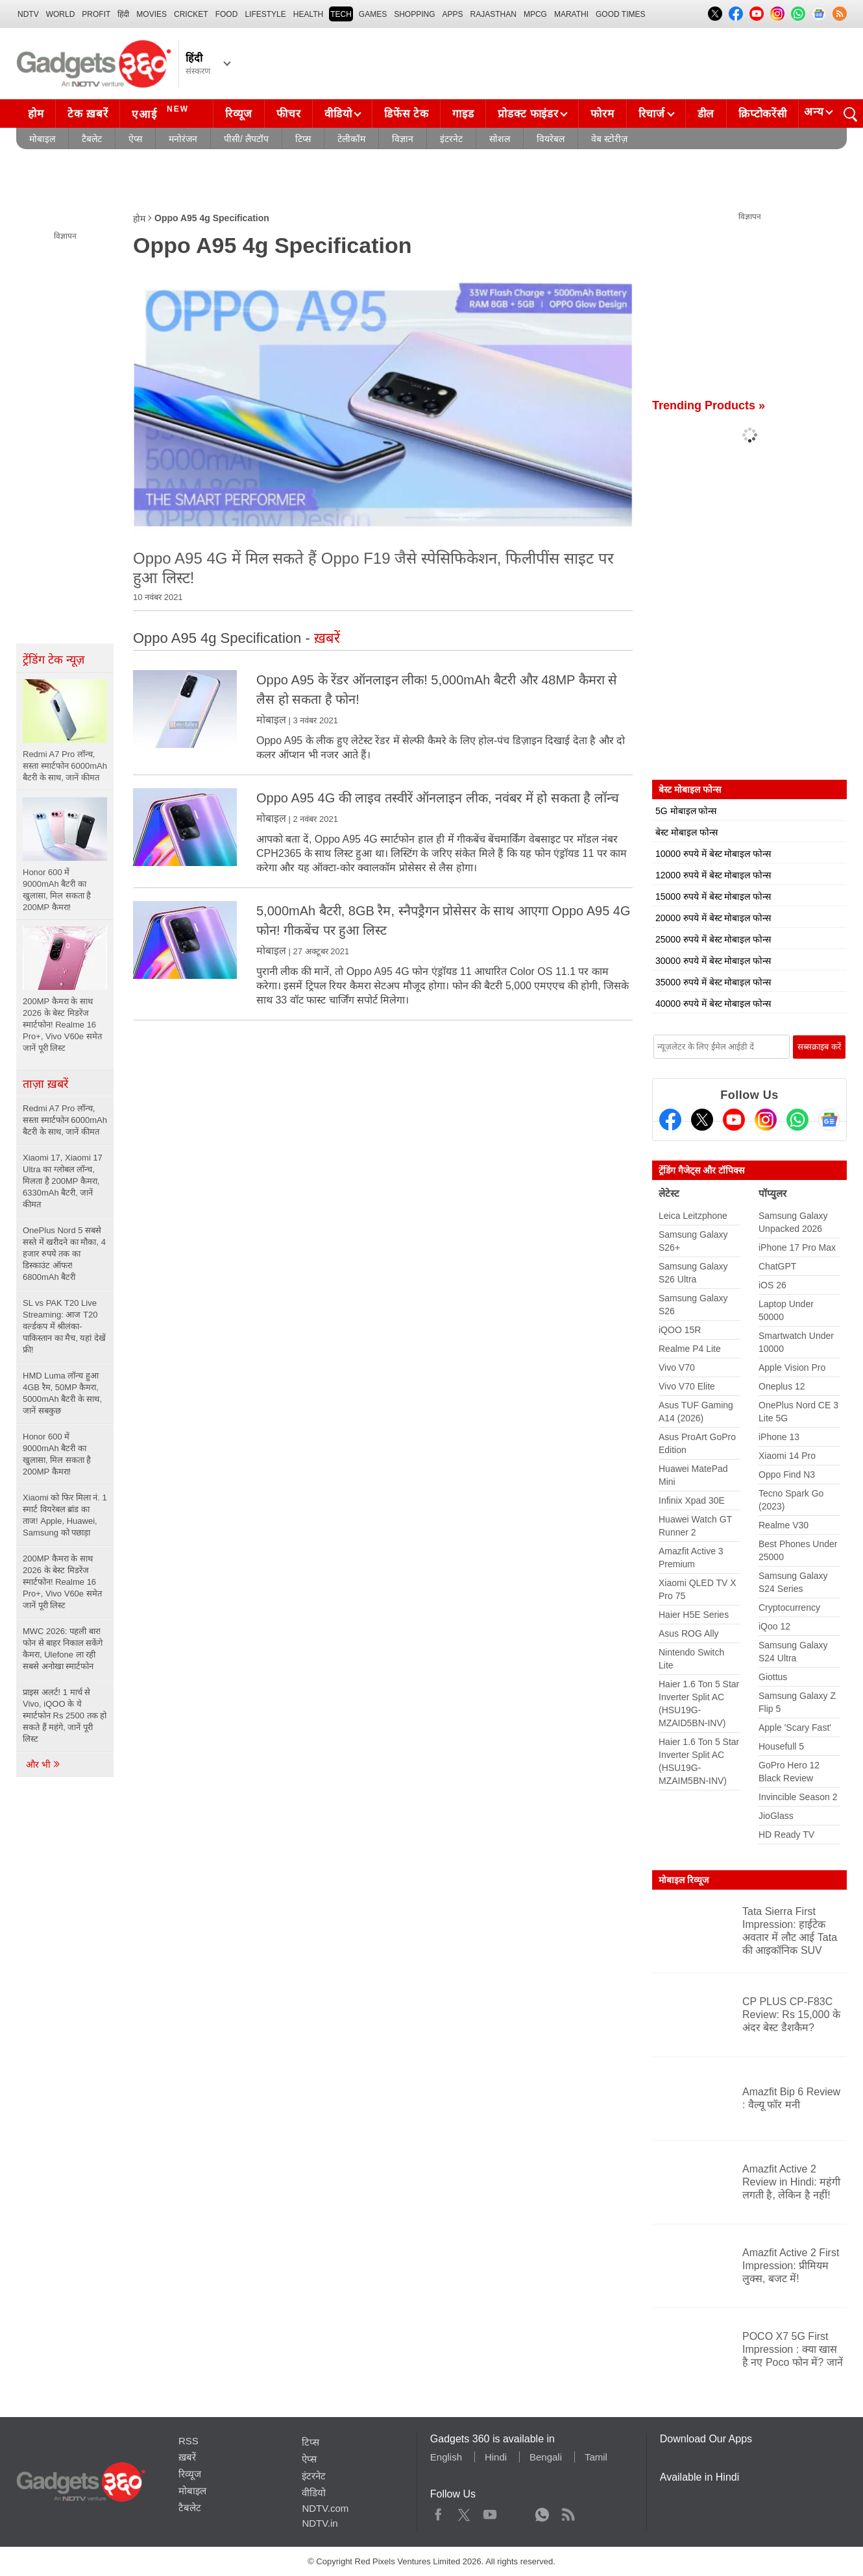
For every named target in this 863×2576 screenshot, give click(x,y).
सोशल (499, 139)
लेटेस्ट (669, 1193)
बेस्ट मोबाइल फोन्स (686, 832)
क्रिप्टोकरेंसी (762, 114)
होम (35, 114)
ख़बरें (187, 2456)
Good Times (620, 14)
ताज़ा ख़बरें (45, 1083)
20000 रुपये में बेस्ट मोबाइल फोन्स (713, 918)
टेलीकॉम (351, 139)
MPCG (535, 14)
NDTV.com (325, 2508)
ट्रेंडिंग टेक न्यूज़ (53, 659)
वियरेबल (551, 139)
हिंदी (123, 14)
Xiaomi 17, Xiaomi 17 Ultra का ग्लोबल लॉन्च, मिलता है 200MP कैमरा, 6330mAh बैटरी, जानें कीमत (63, 1181)
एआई (162, 112)
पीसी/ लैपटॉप (246, 139)
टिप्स (303, 139)
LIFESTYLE (265, 14)
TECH (341, 14)
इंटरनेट (451, 139)
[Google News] (829, 1120)
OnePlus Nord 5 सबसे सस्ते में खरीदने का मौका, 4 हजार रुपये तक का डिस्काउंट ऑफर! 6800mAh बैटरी (64, 1253)
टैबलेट (92, 139)
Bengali (545, 2456)
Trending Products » (708, 405)
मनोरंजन (183, 139)
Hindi (496, 2456)
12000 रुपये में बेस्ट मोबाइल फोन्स (713, 875)
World (60, 14)
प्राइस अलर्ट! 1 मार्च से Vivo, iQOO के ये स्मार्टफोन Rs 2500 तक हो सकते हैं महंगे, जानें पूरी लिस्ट (64, 1715)
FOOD (226, 14)
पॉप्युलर (772, 1193)
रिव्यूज (238, 114)
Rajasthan (493, 14)
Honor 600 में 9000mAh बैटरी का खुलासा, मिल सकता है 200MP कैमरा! (57, 1454)
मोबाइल (42, 139)
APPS (453, 14)
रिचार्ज (651, 114)
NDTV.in (319, 2523)
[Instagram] (766, 1120)
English (446, 2456)
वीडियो (338, 114)
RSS (188, 2440)
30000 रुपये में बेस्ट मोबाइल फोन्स (713, 961)
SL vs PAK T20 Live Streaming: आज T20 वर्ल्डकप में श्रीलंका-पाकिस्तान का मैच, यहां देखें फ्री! (64, 1326)
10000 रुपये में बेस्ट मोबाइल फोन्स (713, 854)
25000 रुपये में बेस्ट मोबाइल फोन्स (713, 939)
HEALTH (308, 14)
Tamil (596, 2456)
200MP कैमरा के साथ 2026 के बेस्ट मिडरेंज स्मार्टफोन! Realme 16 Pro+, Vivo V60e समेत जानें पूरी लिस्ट (62, 1582)
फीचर (288, 114)
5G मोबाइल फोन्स (685, 811)
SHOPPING (414, 14)
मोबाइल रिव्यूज (684, 1880)
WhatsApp (542, 2512)
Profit (96, 14)
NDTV (28, 14)
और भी (43, 1764)
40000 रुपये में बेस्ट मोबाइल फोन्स (713, 1003)
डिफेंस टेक (406, 114)
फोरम (602, 114)
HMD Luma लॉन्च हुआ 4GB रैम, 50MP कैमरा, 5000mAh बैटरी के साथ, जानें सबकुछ (62, 1393)
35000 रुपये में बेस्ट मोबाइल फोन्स (713, 982)
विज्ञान (402, 139)
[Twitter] (702, 1120)
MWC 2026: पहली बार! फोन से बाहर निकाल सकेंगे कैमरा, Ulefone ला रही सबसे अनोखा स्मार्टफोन (63, 1648)
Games (373, 14)
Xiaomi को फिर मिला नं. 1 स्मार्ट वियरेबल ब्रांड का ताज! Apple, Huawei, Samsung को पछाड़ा (65, 1515)
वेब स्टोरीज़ (609, 139)
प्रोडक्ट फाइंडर (528, 114)
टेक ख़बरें (87, 114)
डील (706, 114)
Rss (568, 2512)
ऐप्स (135, 139)
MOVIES (151, 14)
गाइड (463, 114)
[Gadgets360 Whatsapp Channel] (797, 1120)
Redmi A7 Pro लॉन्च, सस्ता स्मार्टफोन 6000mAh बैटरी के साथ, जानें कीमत (65, 1120)
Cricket (191, 14)
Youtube (490, 2512)
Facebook (438, 2512)
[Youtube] (734, 1120)
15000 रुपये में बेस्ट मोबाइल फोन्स (713, 896)
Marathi (571, 14)
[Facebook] (670, 1120)
